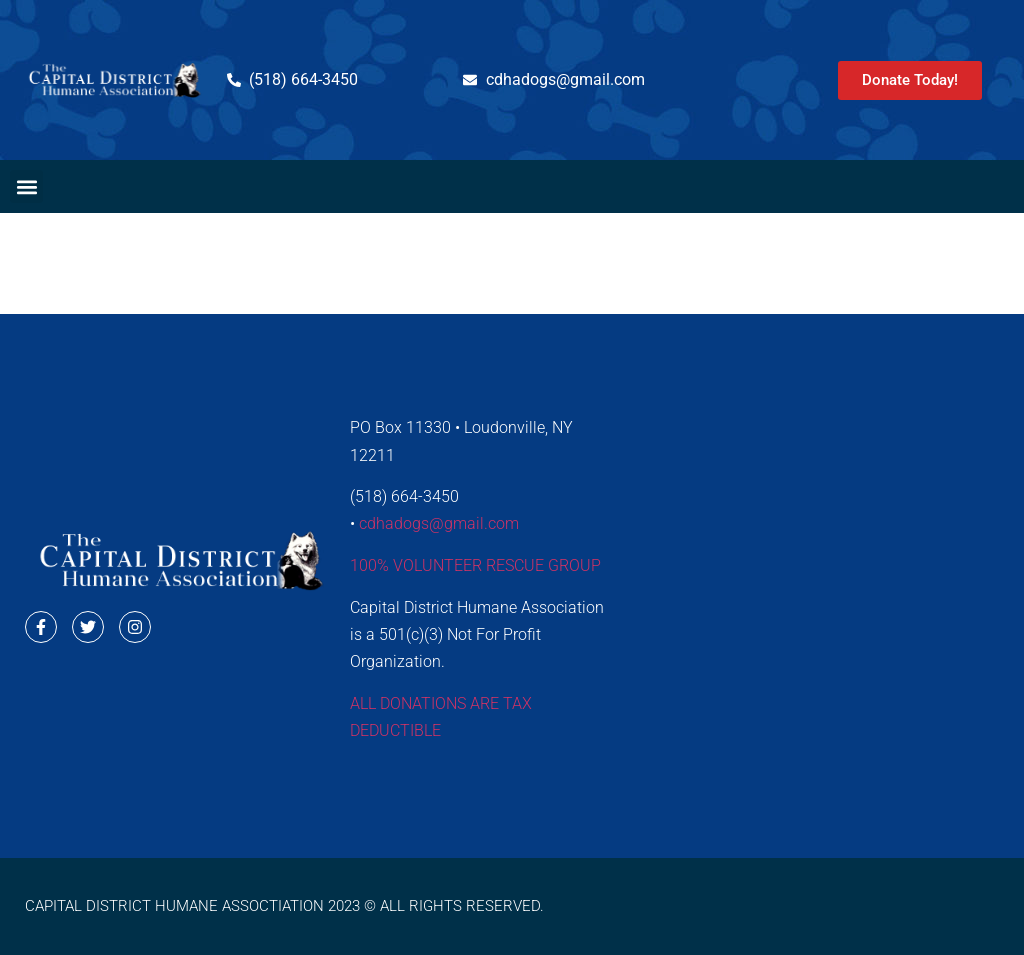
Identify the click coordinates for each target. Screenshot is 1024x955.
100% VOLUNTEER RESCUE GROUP (475, 565)
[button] (26, 186)
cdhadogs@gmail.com (439, 523)
